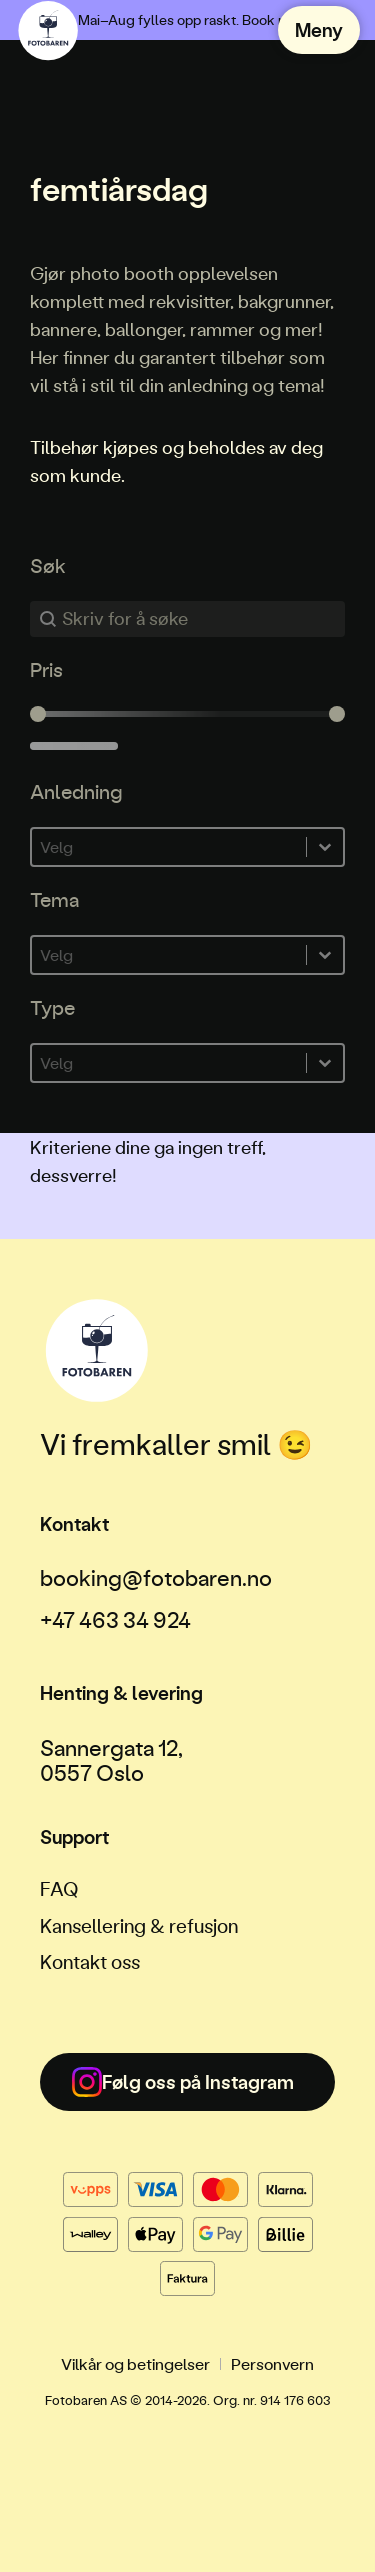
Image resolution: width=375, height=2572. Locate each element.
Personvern (272, 2363)
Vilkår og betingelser (135, 2363)
